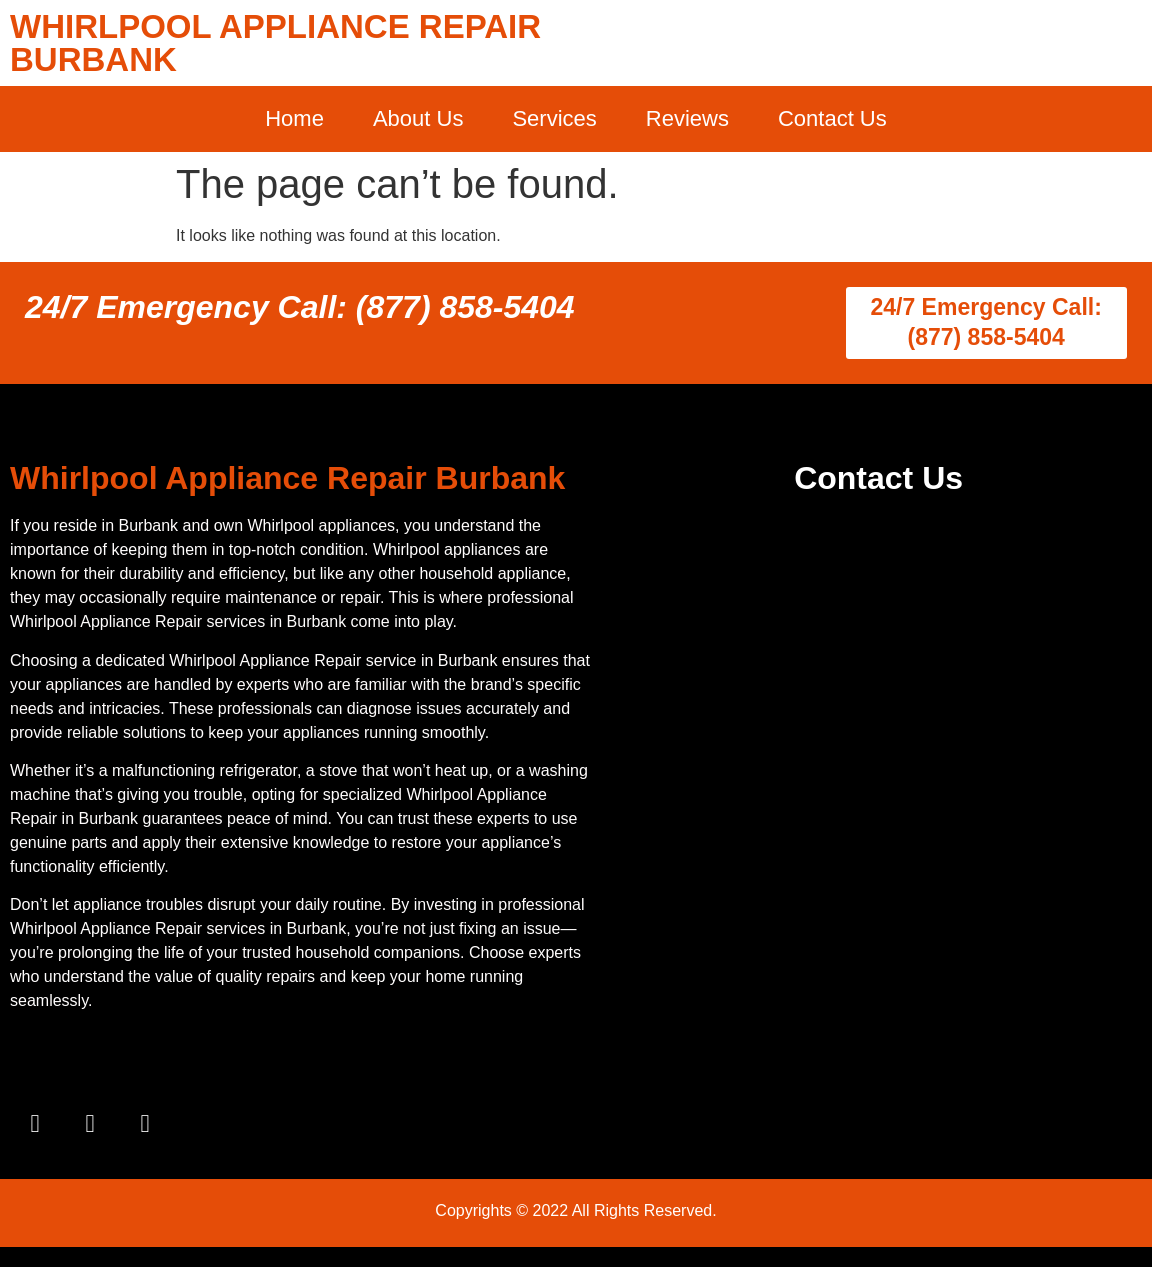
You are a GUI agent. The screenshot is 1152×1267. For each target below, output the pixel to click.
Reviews (687, 118)
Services (554, 118)
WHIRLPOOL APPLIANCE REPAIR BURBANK (275, 43)
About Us (418, 118)
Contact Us (832, 118)
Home (294, 118)
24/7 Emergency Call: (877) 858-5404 (300, 307)
